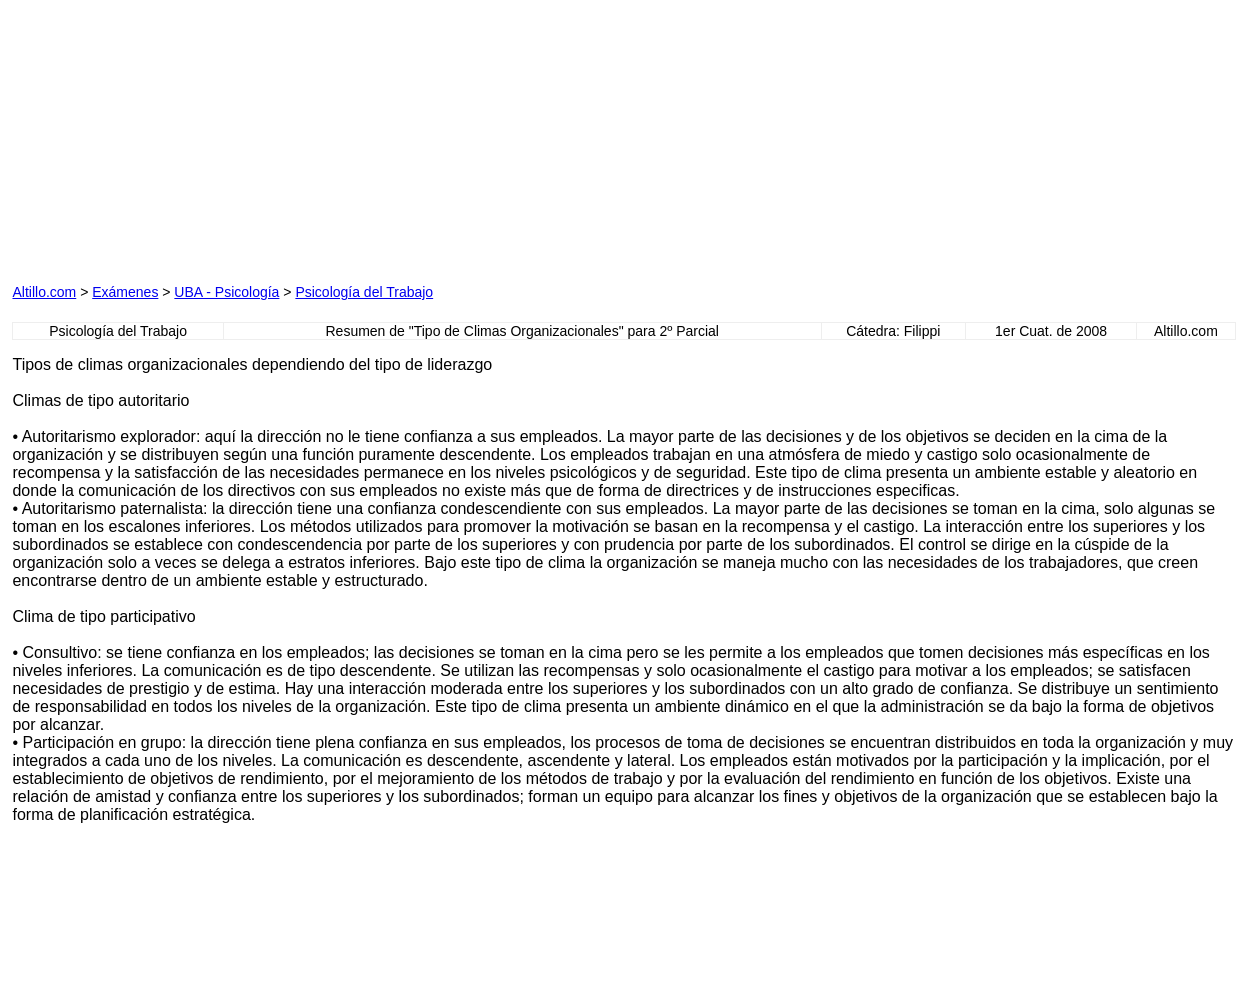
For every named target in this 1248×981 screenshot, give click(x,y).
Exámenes (125, 292)
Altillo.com (44, 292)
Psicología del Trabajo (364, 292)
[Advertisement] (413, 137)
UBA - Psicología (226, 292)
